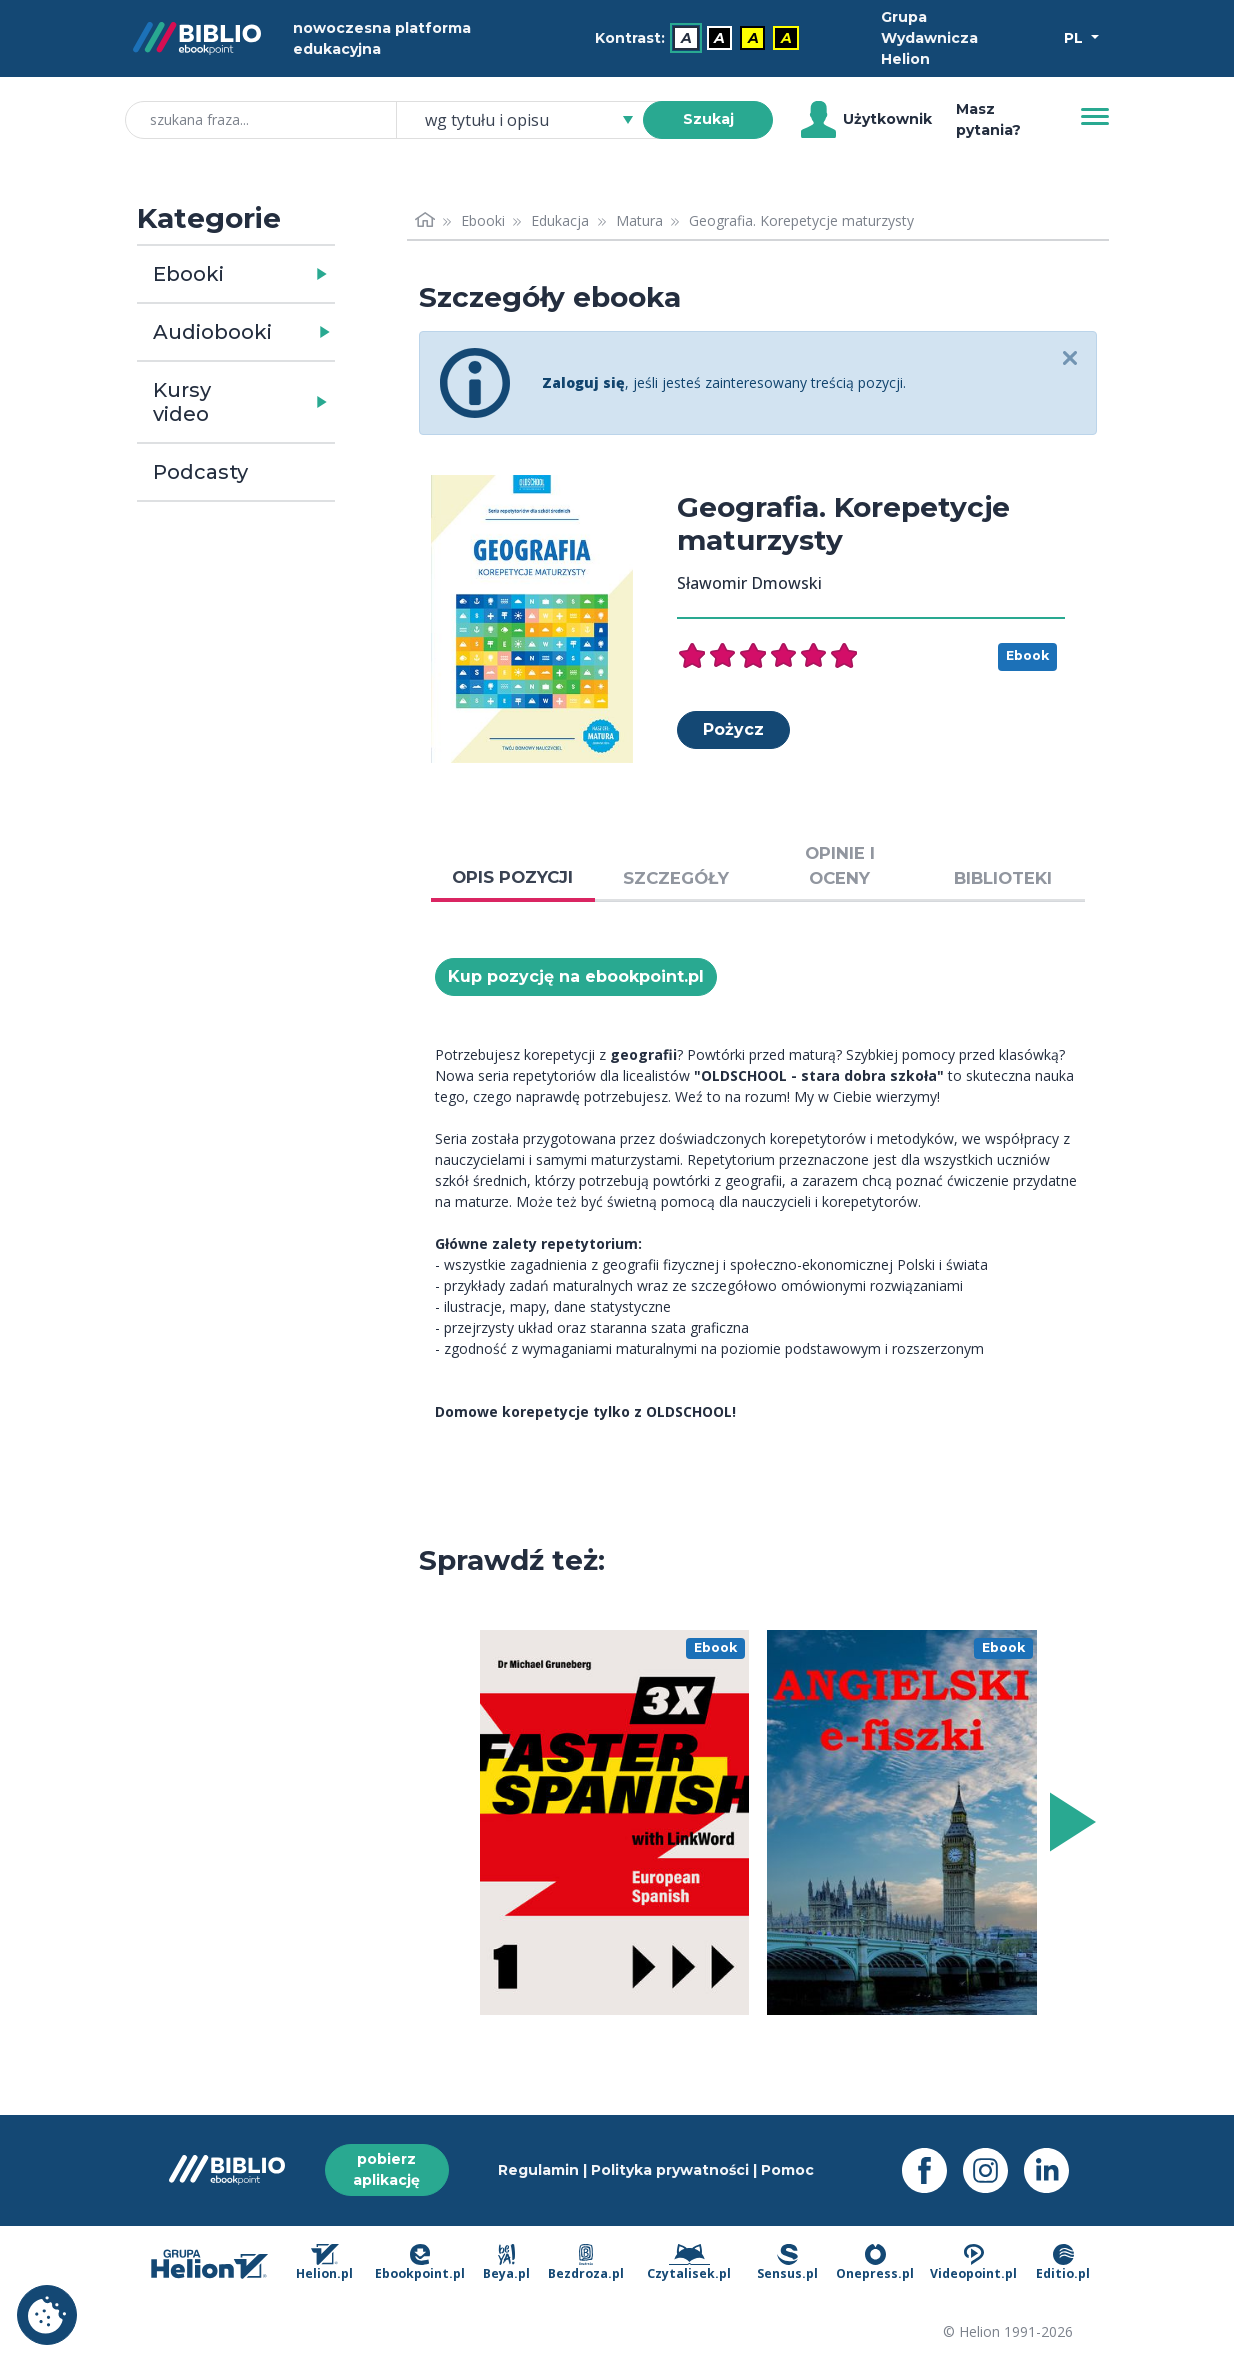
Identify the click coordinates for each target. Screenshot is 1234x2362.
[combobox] (532, 120)
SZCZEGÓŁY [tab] (676, 878)
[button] (287, 274)
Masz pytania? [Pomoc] (988, 119)
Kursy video (182, 402)
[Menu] (1095, 117)
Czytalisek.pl (689, 2263)
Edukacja (560, 220)
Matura (639, 220)
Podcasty (200, 472)
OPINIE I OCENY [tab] (840, 865)
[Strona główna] (425, 220)
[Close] (1069, 359)
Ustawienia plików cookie (47, 2315)
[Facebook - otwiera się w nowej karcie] (932, 2170)
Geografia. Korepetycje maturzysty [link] (801, 220)
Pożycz (733, 729)
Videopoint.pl (973, 2263)
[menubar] (701, 38)
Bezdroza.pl (586, 2263)
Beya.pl (506, 2263)
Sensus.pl (787, 2263)
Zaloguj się (583, 382)
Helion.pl (324, 2263)
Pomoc (787, 2170)
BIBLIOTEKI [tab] (1003, 878)
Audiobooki (212, 332)
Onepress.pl (875, 2263)
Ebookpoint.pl (420, 2263)
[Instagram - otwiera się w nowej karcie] (993, 2170)
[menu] (615, 1822)
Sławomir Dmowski (749, 583)
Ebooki (188, 274)
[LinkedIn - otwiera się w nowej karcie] (1054, 2170)
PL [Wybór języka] (1075, 38)
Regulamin (538, 2170)
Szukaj (708, 119)
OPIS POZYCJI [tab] (512, 877)
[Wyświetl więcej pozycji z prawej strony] (1069, 1822)
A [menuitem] (686, 38)
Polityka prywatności (670, 2170)
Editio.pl (1063, 2263)
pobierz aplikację (386, 2169)
